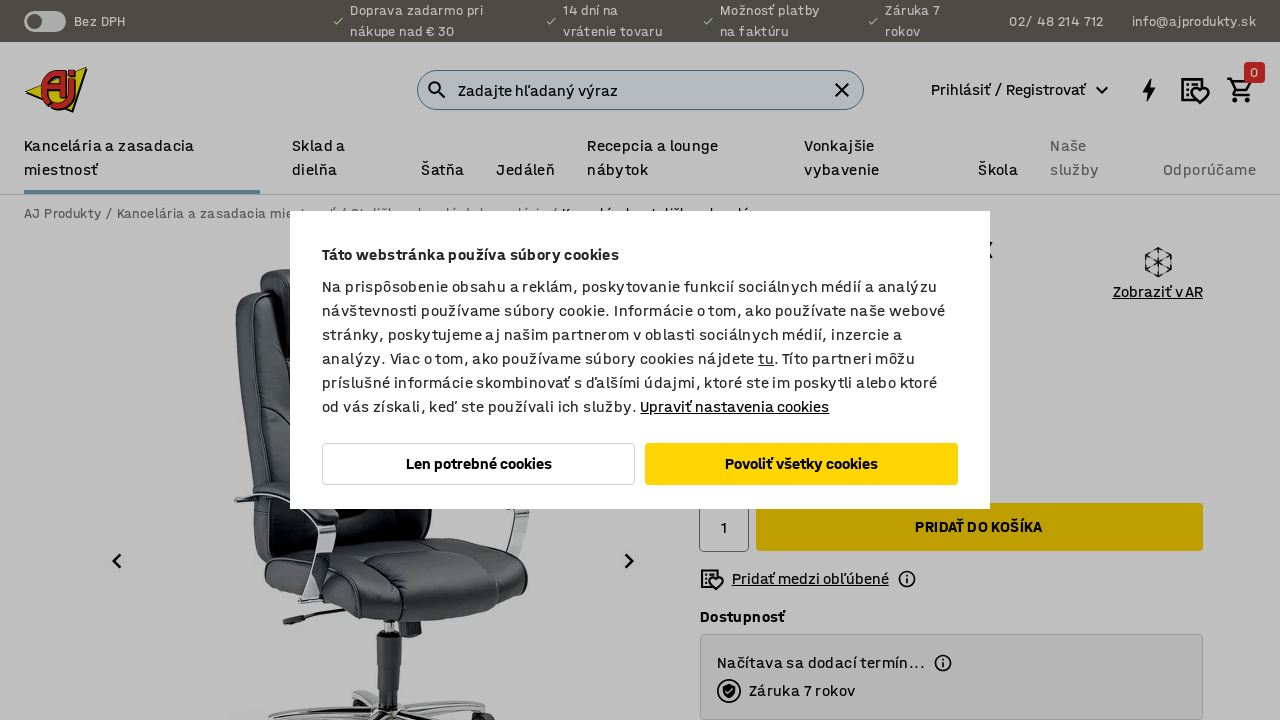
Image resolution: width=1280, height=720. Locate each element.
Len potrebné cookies (479, 463)
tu (766, 358)
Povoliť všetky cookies (801, 463)
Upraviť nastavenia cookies (734, 406)
